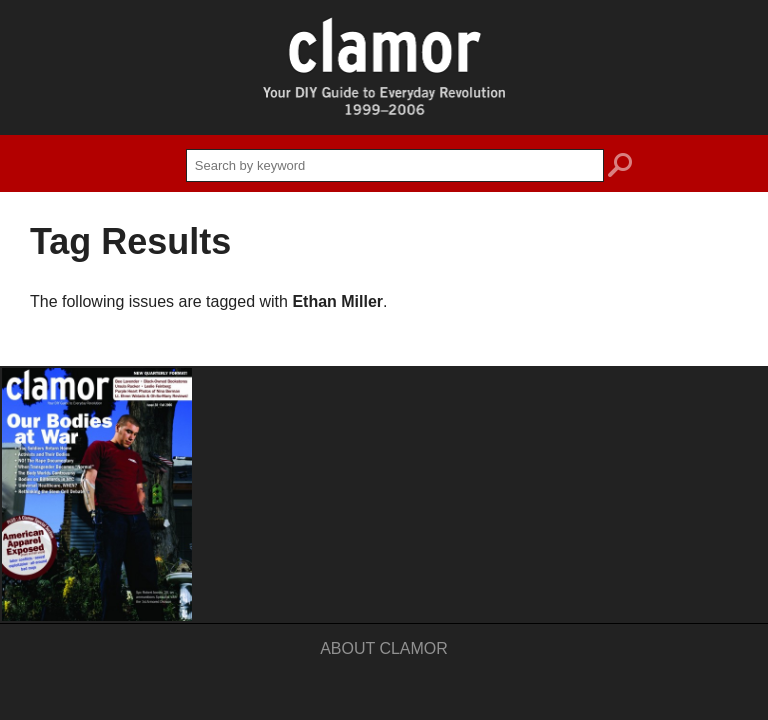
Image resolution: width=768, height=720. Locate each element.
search (620, 168)
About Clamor (384, 648)
